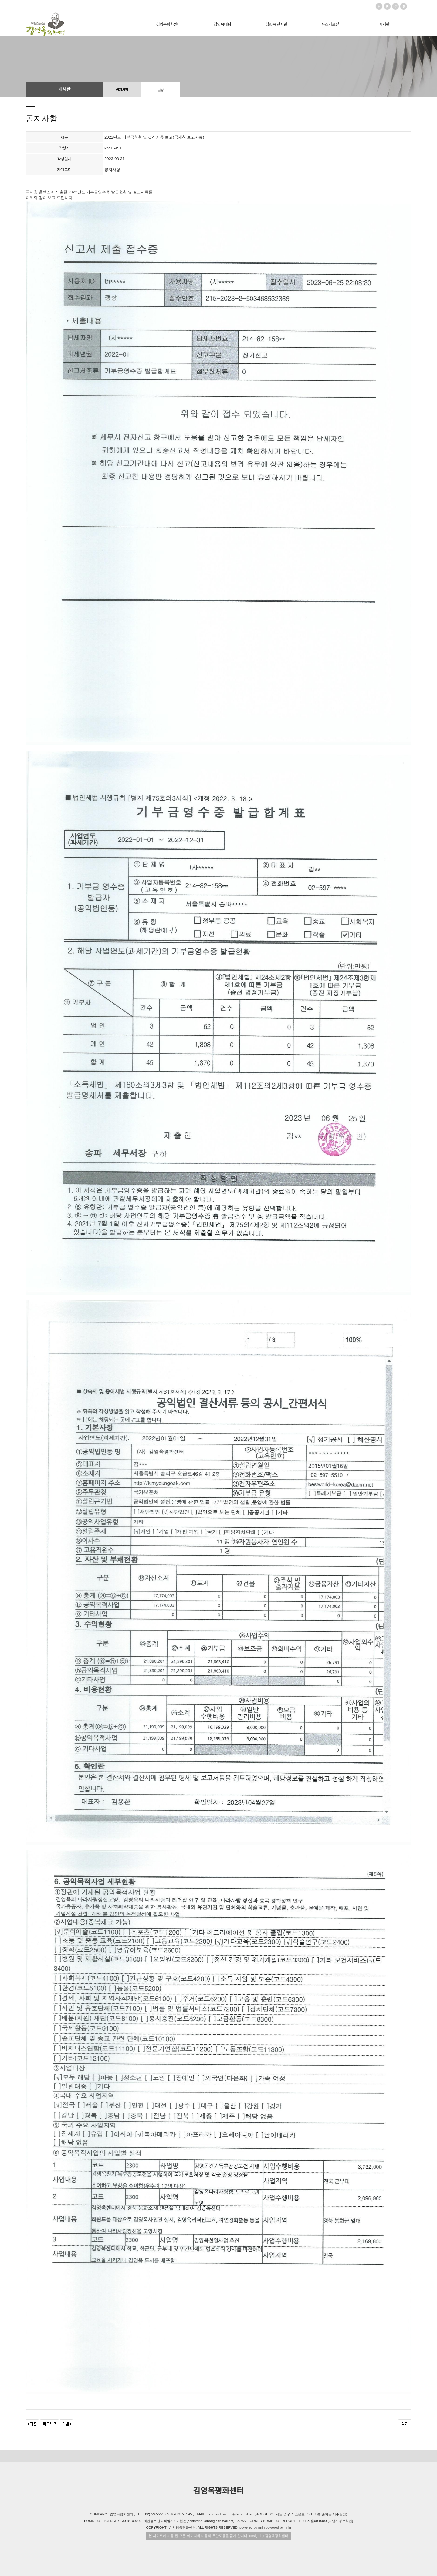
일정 (161, 90)
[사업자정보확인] (340, 2521)
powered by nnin (252, 2527)
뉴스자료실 (330, 24)
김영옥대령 (222, 24)
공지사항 (122, 90)
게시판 (384, 24)
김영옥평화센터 (168, 24)
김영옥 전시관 (276, 24)
